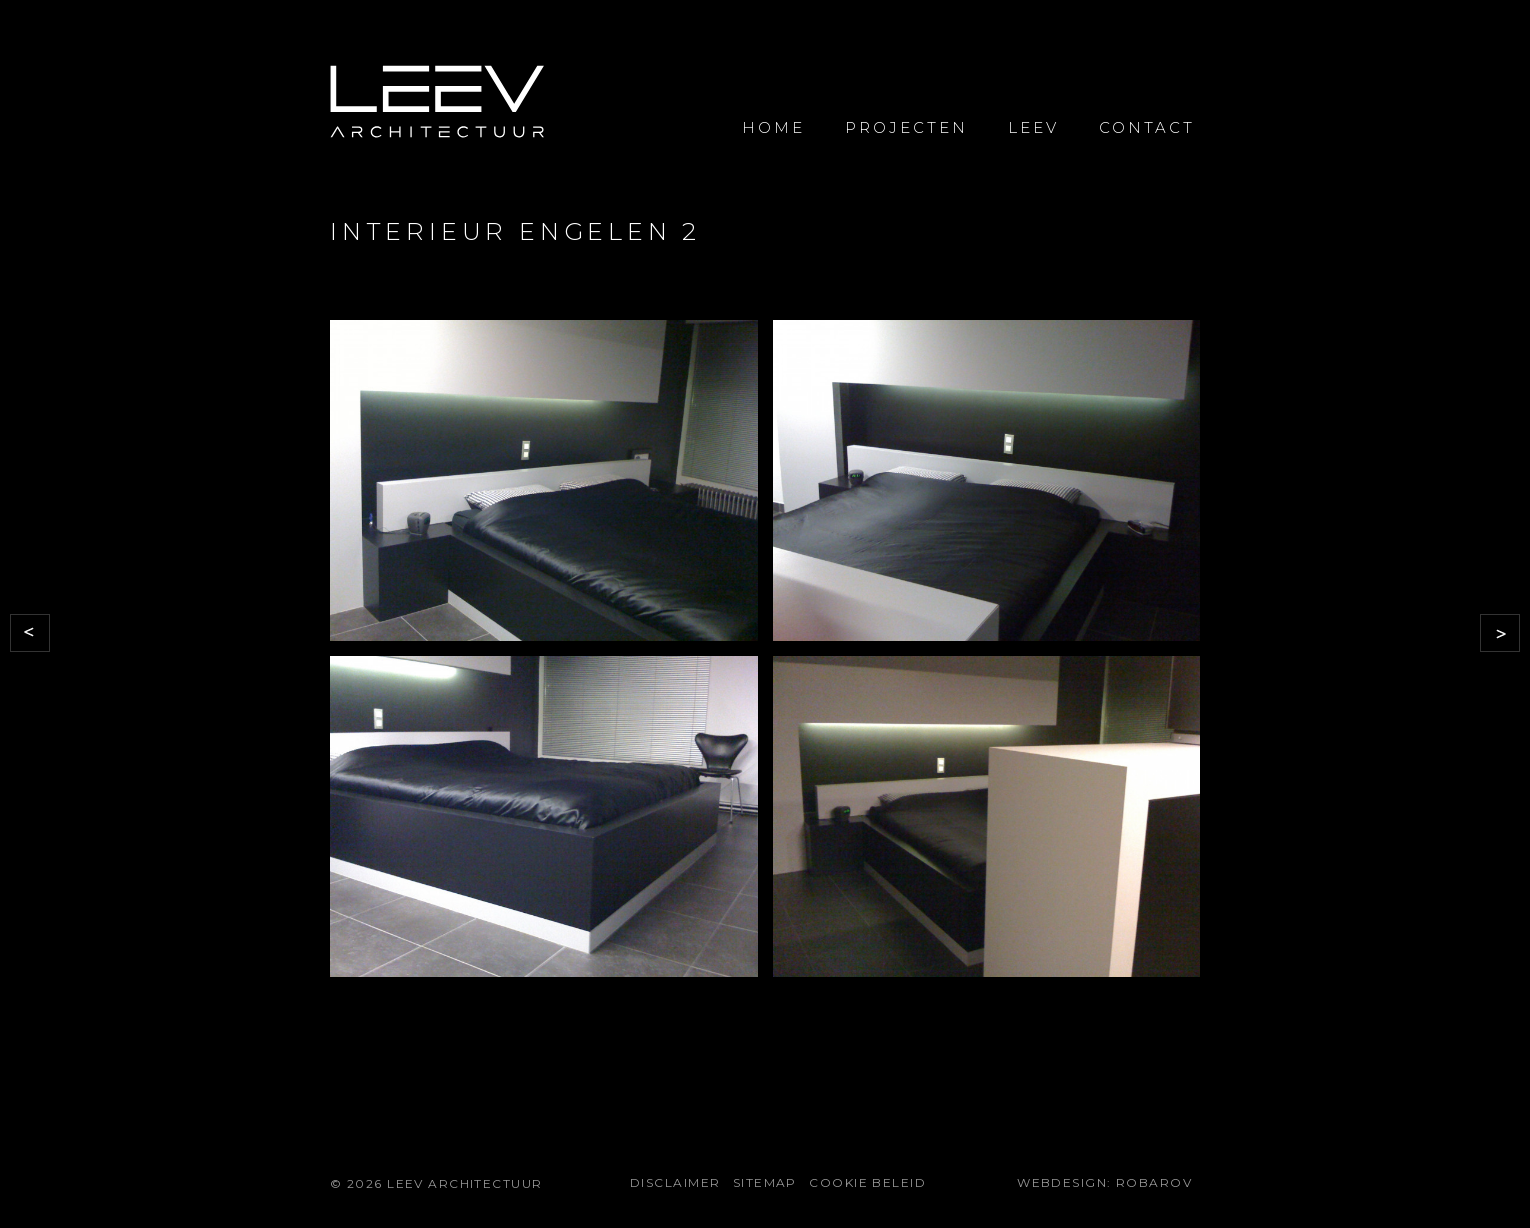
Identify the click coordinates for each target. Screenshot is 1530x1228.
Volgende (1500, 633)
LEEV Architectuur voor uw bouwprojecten (437, 102)
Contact (1147, 127)
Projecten (906, 127)
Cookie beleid (867, 1182)
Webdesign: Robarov (1104, 1182)
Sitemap (765, 1182)
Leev (1033, 127)
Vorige (30, 633)
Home (773, 127)
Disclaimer (675, 1182)
